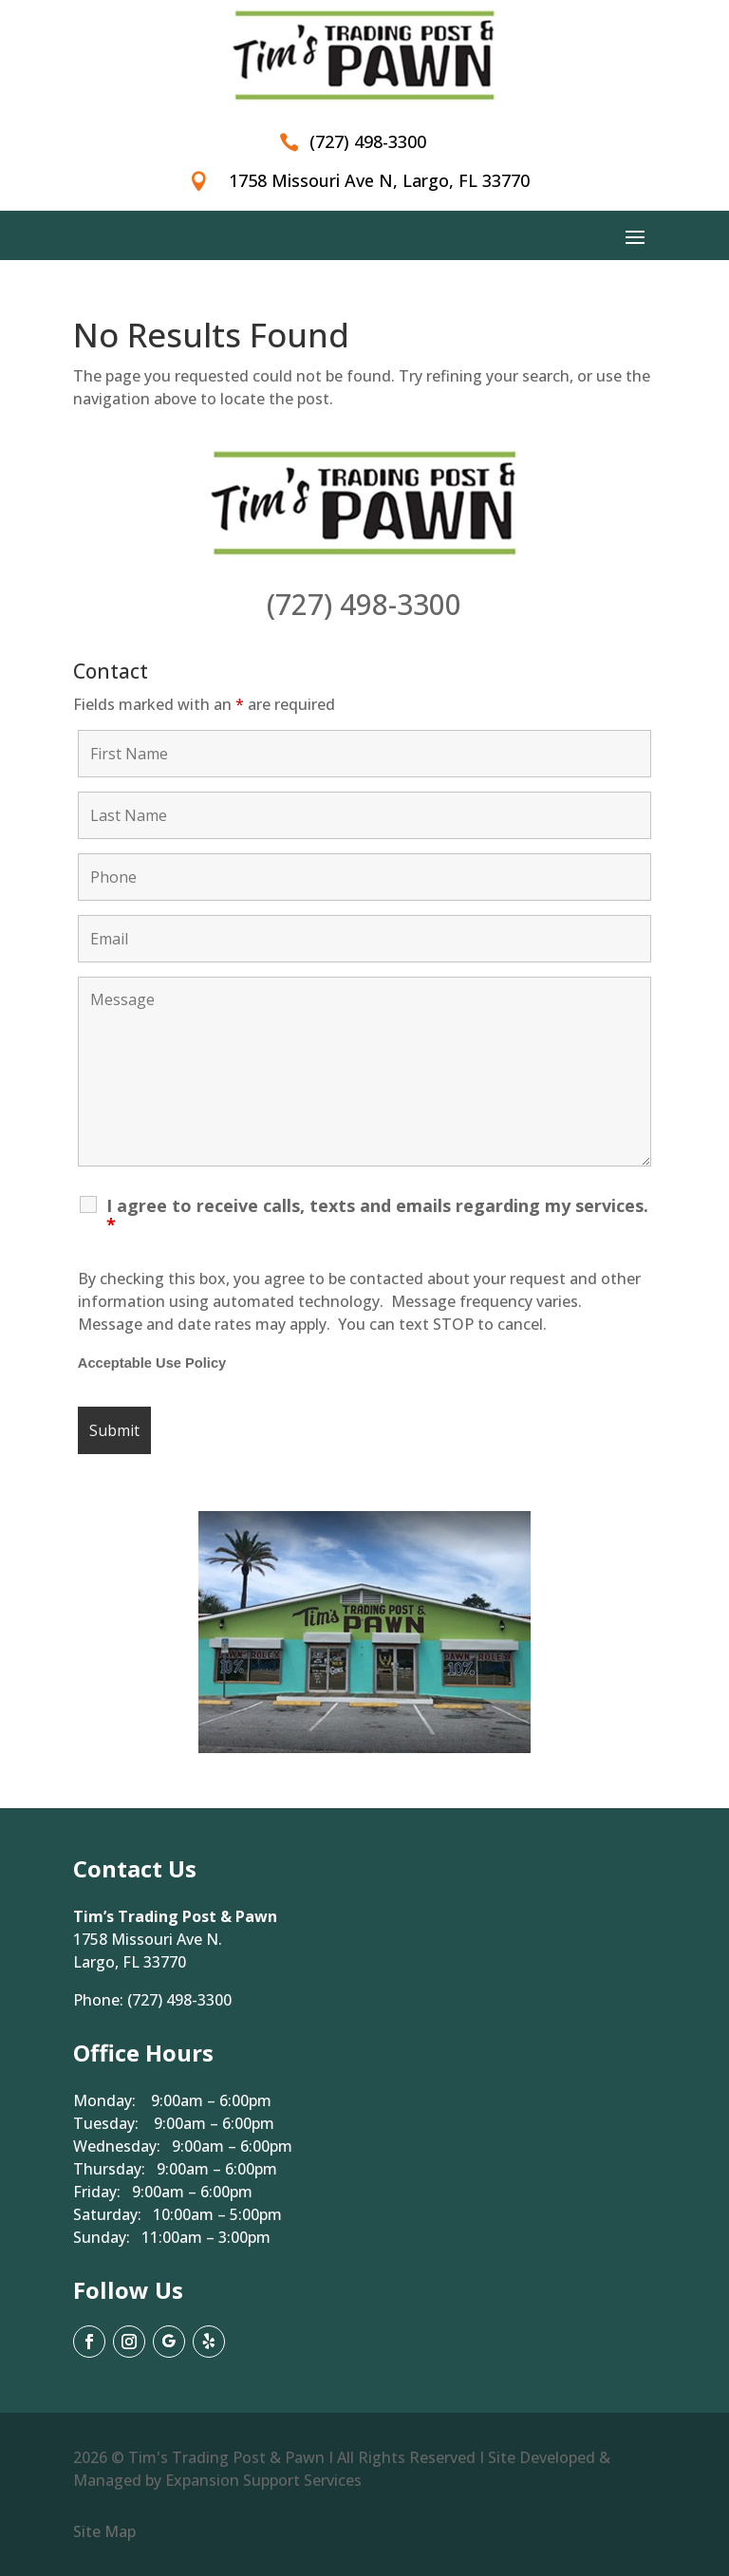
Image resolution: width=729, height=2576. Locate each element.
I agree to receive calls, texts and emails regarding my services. (377, 1215)
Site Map (104, 2531)
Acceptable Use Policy (152, 1363)
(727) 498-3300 (364, 604)
